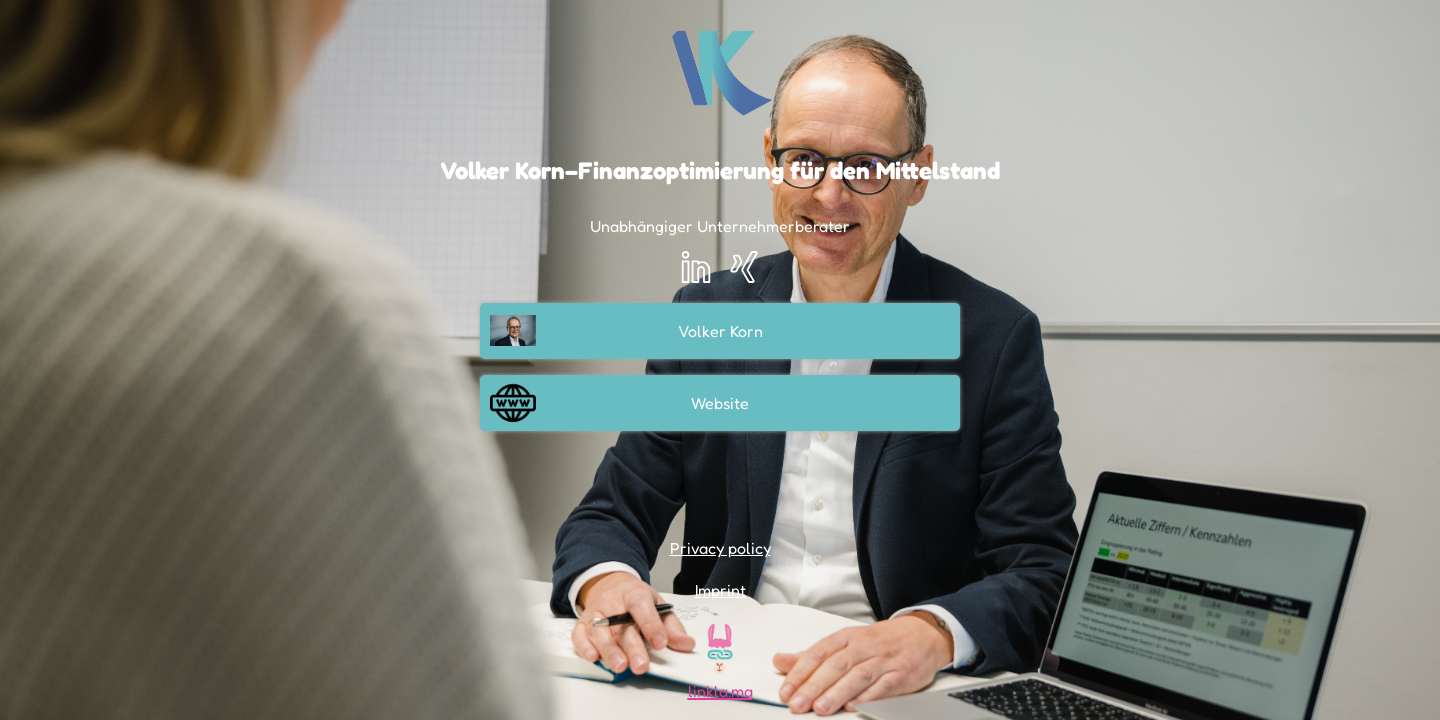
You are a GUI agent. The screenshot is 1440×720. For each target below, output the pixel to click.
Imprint (720, 590)
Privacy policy (720, 548)
